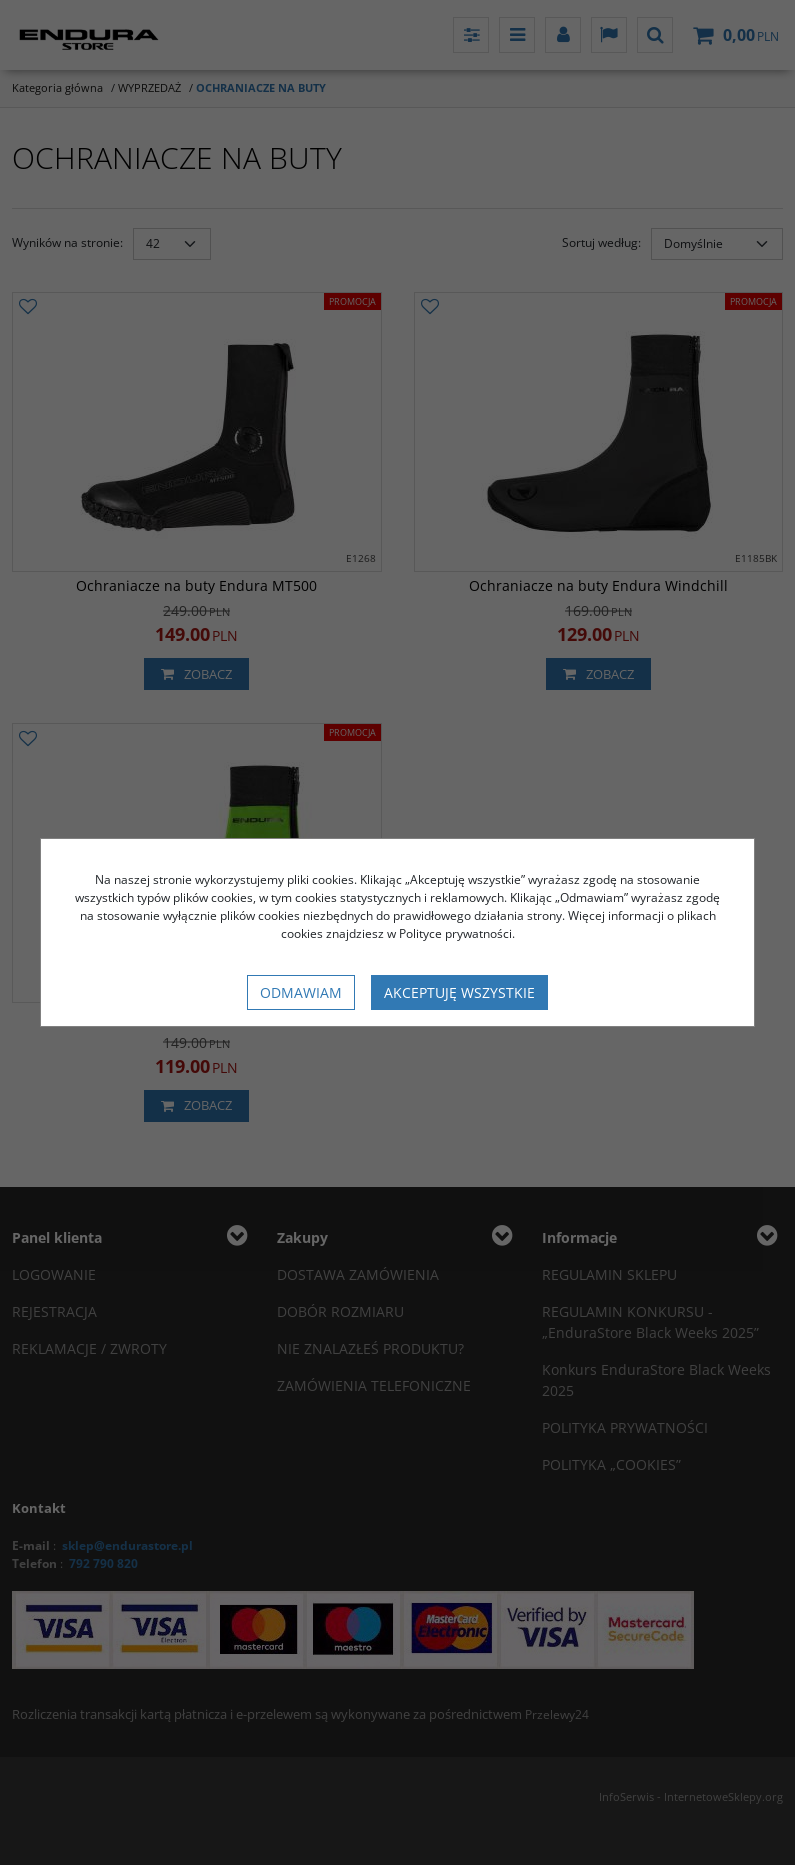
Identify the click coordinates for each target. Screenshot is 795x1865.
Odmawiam (301, 992)
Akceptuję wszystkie (459, 992)
